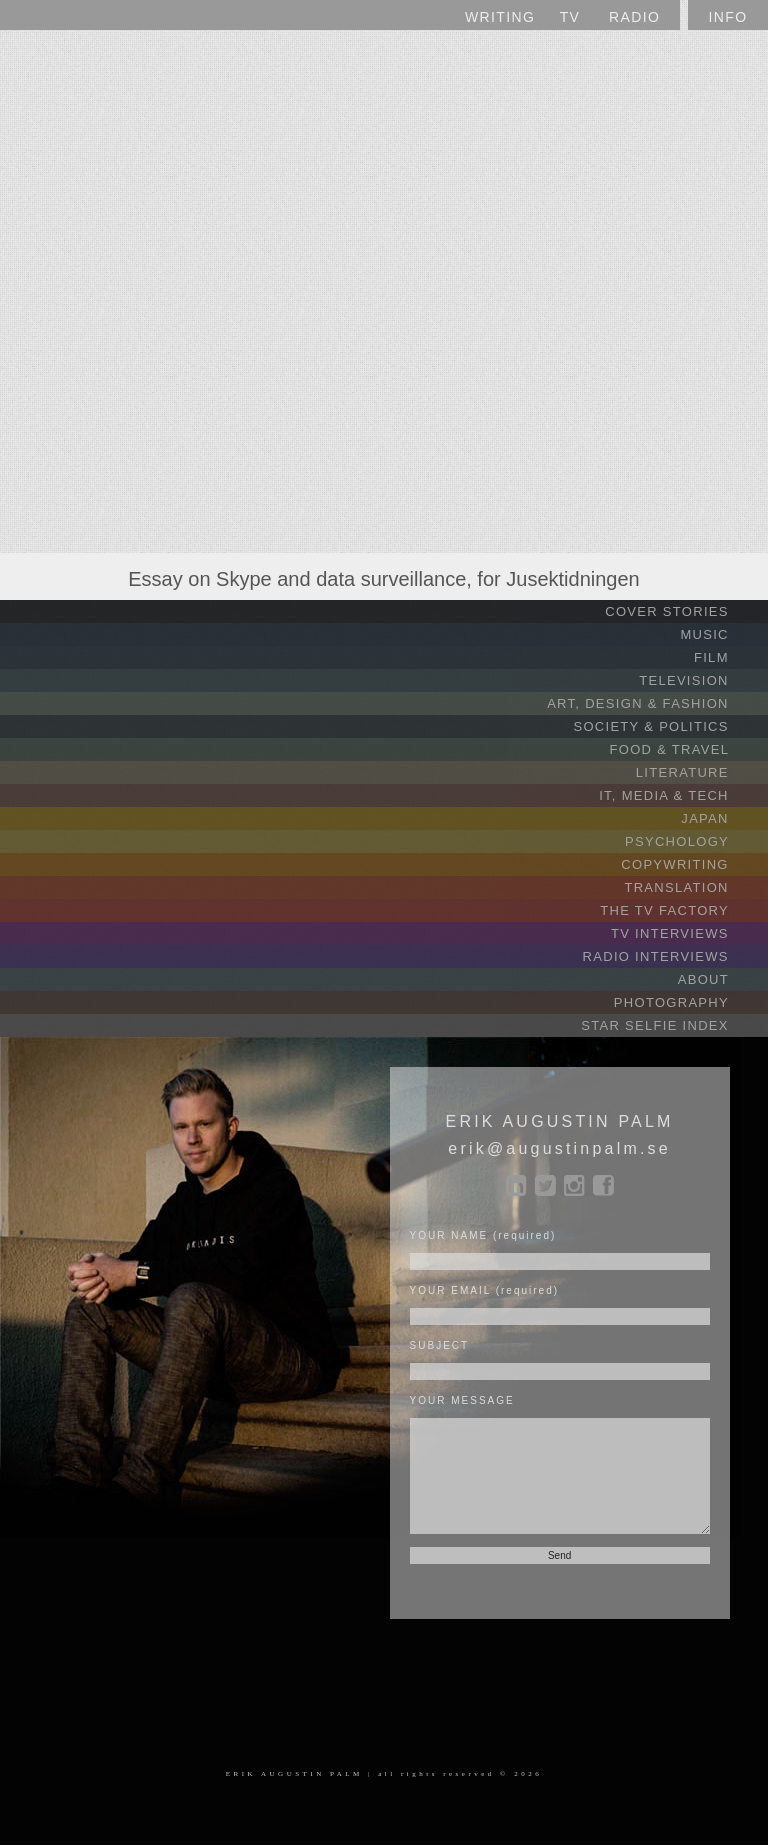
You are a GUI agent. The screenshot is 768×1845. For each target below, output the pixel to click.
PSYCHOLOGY (694, 841)
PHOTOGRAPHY (688, 1002)
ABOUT (720, 979)
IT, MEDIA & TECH (681, 795)
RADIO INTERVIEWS (673, 956)
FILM (728, 657)
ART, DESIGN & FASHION (655, 703)
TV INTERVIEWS (687, 933)
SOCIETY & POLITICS (668, 726)
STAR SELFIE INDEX (672, 1025)
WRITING (500, 17)
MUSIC (721, 634)
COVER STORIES (684, 611)
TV (570, 17)
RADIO (634, 17)
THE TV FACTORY (681, 910)
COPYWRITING (692, 864)
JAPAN (722, 818)
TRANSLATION (693, 887)
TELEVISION (701, 680)
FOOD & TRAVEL (686, 749)
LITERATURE (699, 772)
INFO (727, 17)
